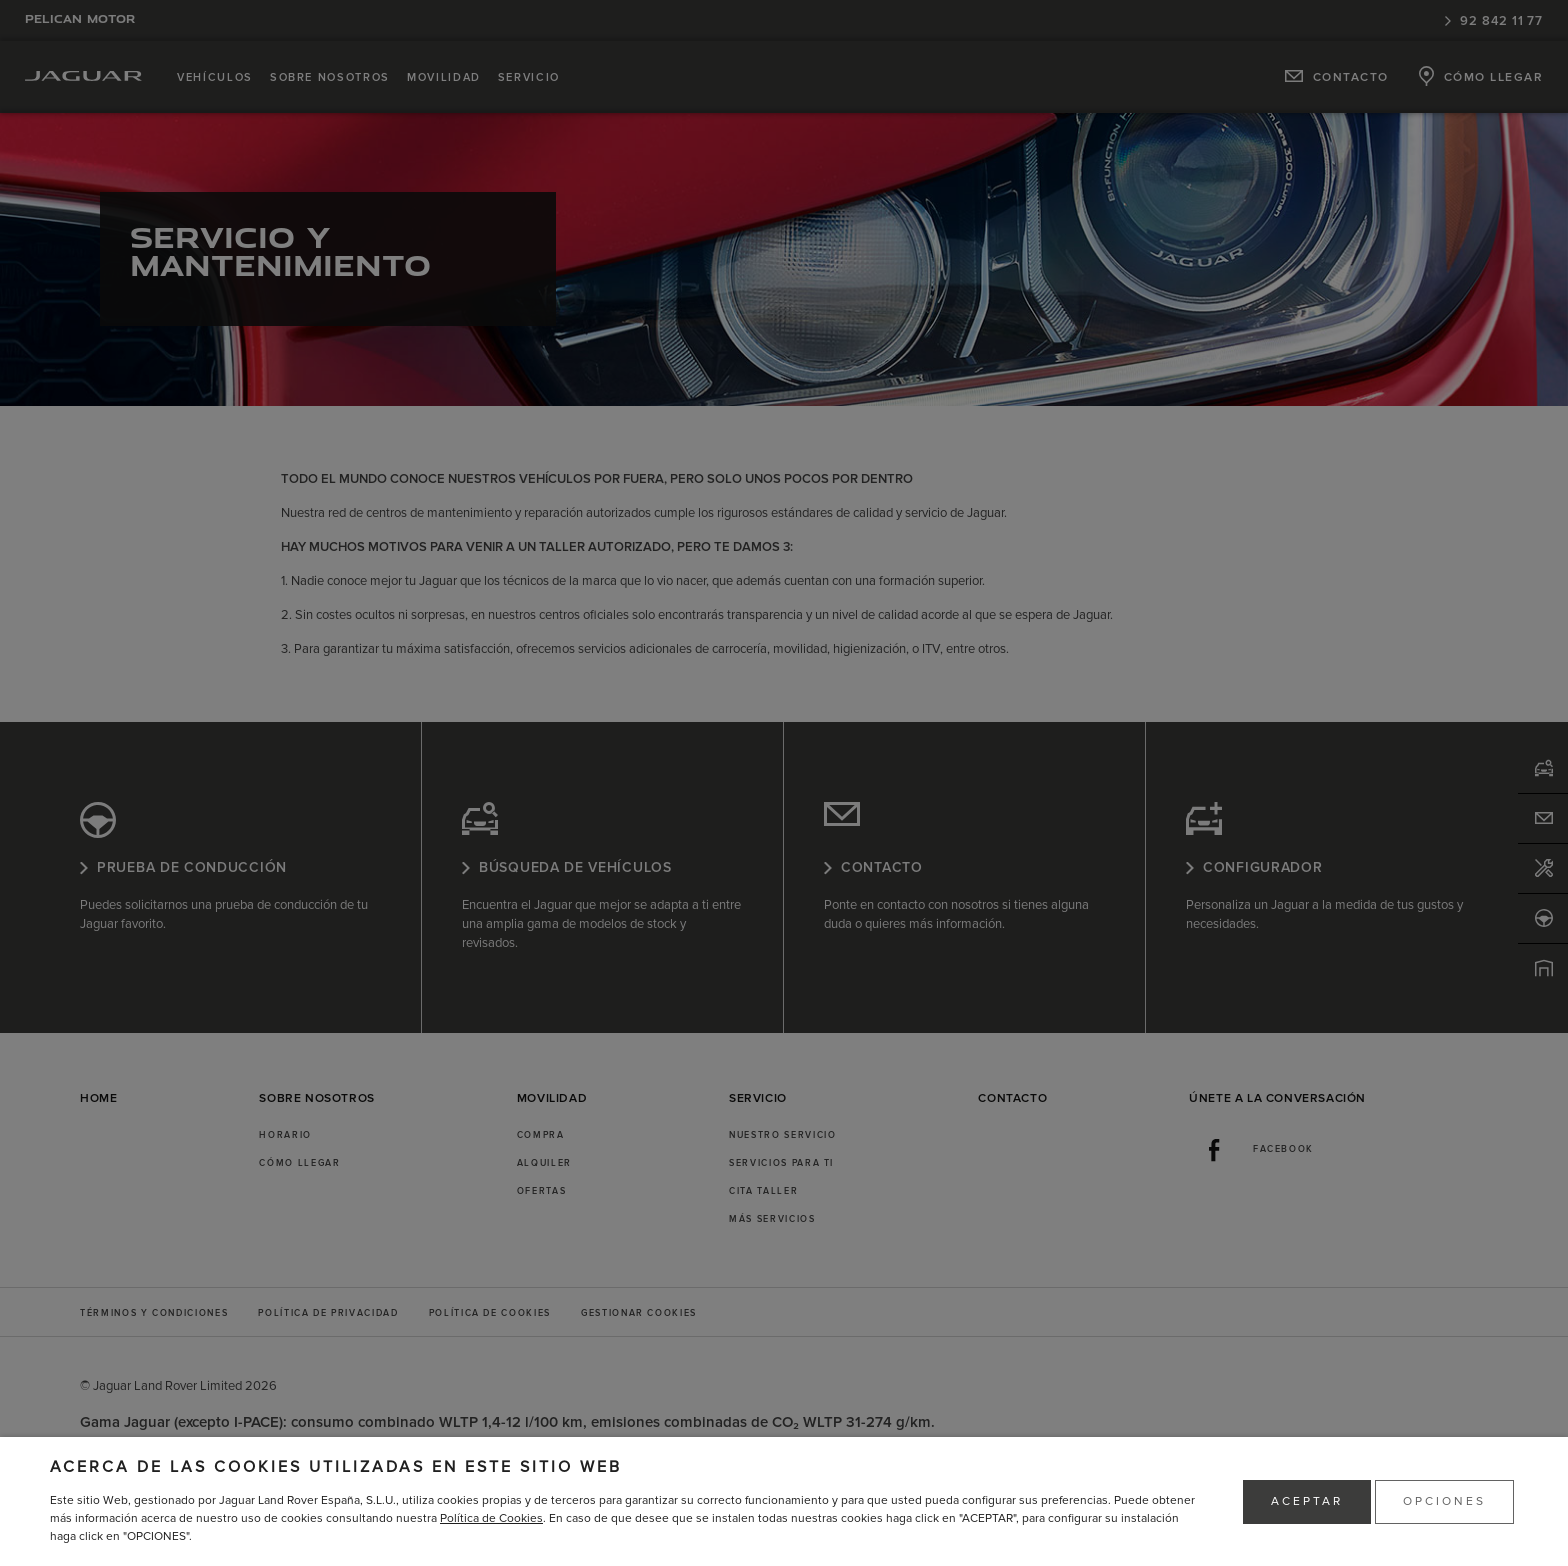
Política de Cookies (491, 1518)
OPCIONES (1444, 1501)
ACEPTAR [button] (1307, 1501)
